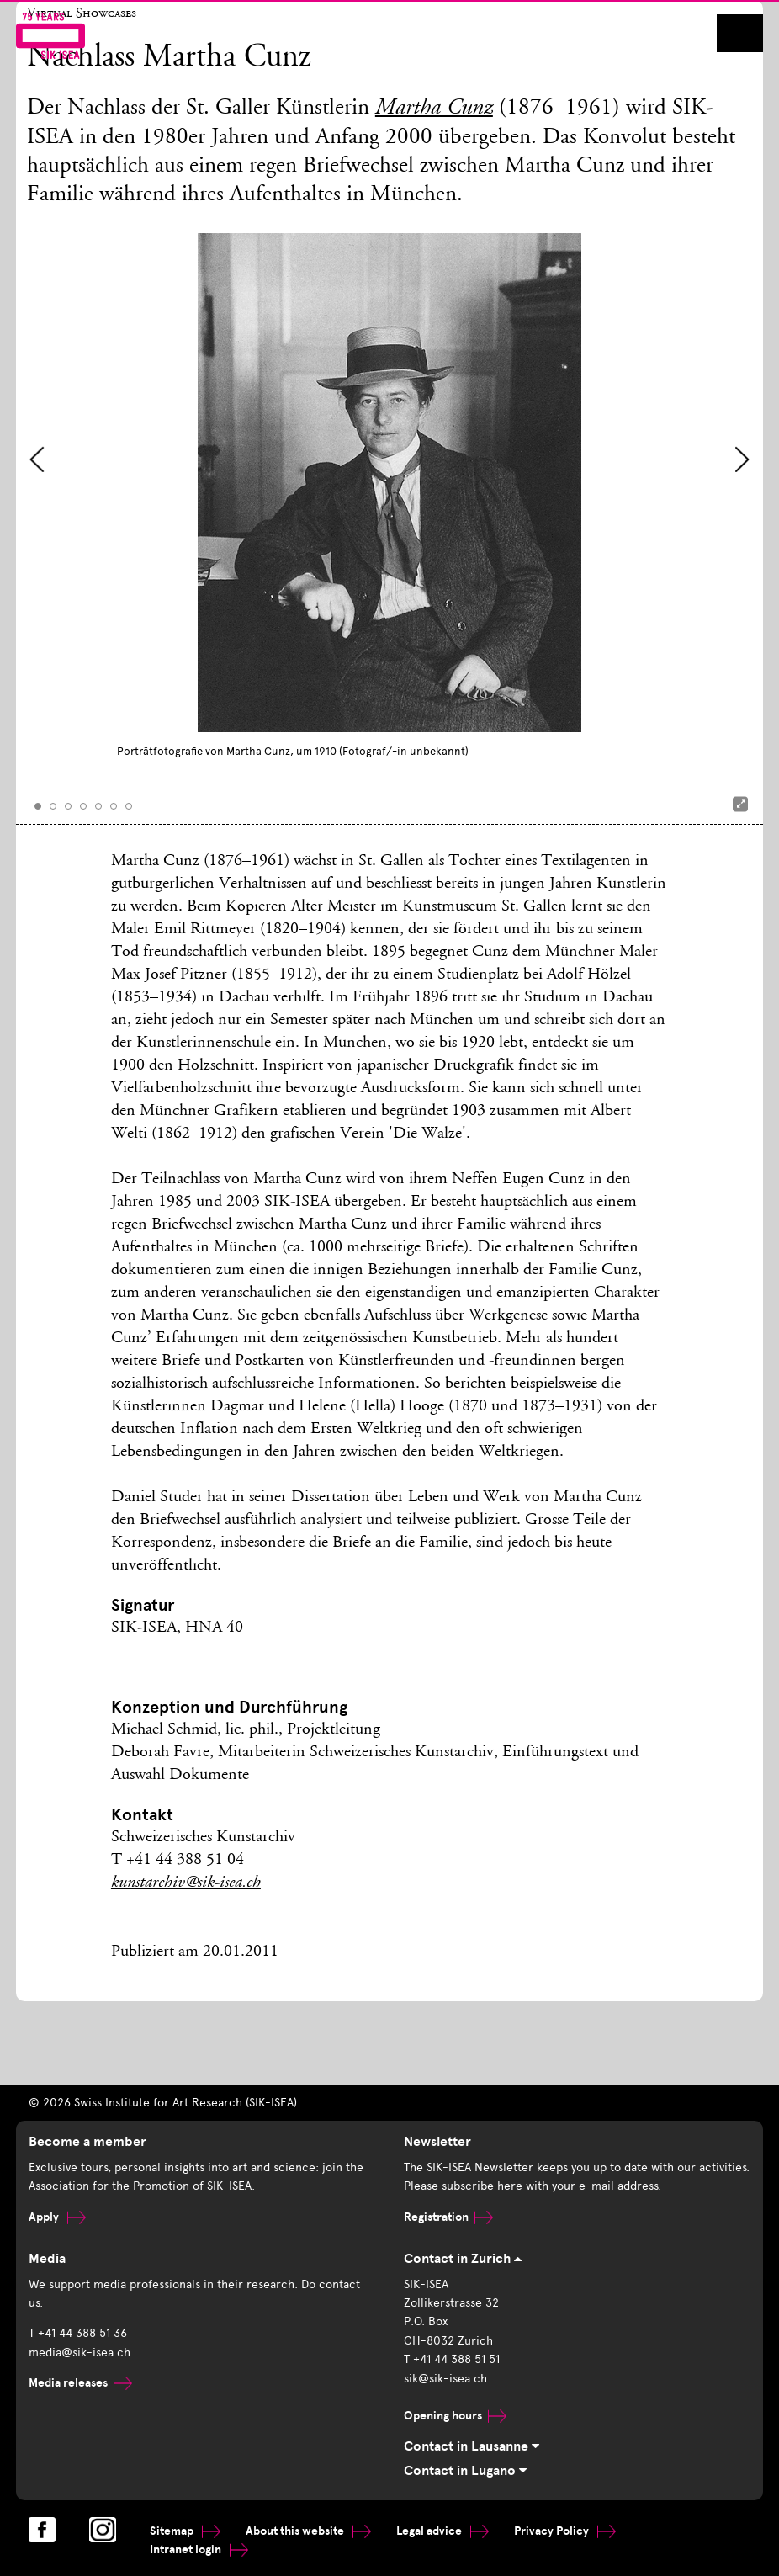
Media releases (80, 2383)
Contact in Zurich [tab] (463, 2258)
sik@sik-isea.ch (445, 2379)
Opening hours (455, 2416)
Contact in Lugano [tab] (465, 2470)
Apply (57, 2217)
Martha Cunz (434, 109)
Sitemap (185, 2531)
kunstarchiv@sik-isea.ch (186, 1883)
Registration (448, 2217)
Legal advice (442, 2531)
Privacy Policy (565, 2531)
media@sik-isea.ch (79, 2352)
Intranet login (199, 2549)
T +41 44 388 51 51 (452, 2359)
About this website (308, 2531)
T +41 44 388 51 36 (78, 2333)
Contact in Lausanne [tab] (471, 2446)
